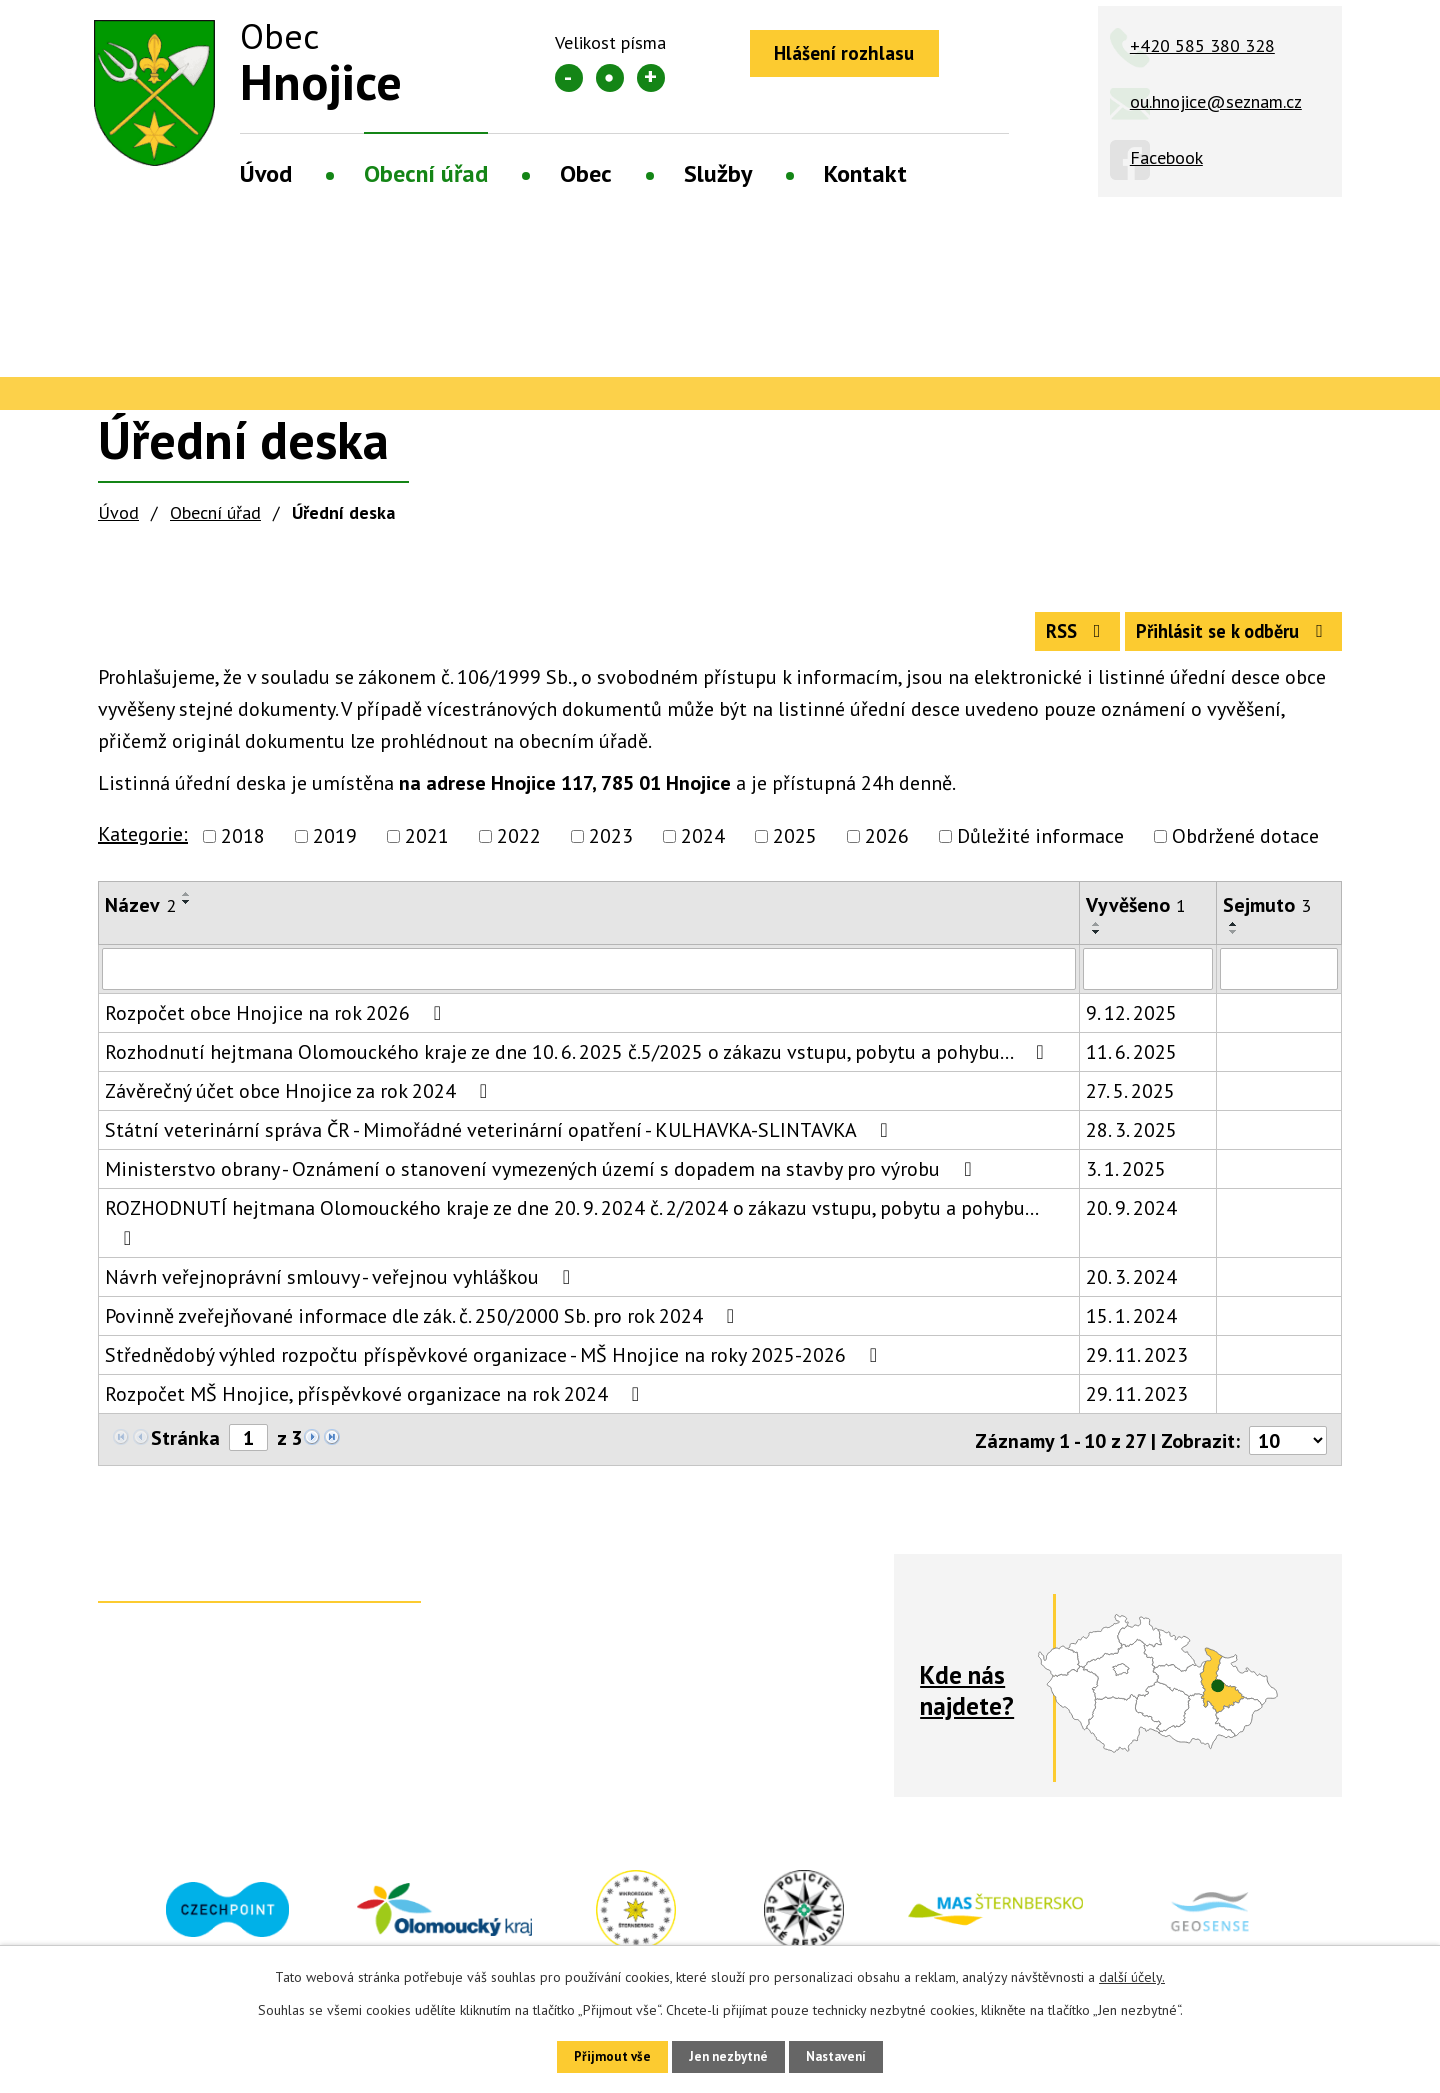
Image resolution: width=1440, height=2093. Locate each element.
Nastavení (849, 2055)
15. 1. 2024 (1131, 1326)
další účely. (1132, 1974)
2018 (243, 846)
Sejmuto (1267, 915)
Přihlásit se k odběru (1223, 639)
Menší (569, 78)
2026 (887, 846)
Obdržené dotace (1245, 846)
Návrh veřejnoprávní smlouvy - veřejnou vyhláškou (342, 1287)
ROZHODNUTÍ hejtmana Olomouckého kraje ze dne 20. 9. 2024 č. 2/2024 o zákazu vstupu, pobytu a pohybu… (571, 1231)
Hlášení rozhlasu (853, 55)
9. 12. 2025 (1131, 1023)
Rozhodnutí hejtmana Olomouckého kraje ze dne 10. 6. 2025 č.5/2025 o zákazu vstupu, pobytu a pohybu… (578, 1062)
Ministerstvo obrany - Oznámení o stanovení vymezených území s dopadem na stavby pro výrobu (542, 1179)
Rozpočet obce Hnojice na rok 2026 (277, 1023)
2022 (519, 846)
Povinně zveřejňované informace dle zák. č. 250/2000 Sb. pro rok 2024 (424, 1326)
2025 (795, 846)
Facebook (1166, 157)
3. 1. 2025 (1126, 1179)
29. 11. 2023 (1137, 1365)
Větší (651, 78)
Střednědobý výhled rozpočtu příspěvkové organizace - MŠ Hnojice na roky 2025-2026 (495, 1365)
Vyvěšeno (1136, 915)
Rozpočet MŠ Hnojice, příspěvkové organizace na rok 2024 (376, 1404)
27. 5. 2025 (1130, 1101)
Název (140, 915)
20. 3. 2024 (1131, 1287)
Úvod (266, 173)
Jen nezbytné (727, 2055)
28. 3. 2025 (1131, 1140)
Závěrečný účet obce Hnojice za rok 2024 (300, 1101)
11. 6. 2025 (1131, 1062)
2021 (427, 846)
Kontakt (865, 173)
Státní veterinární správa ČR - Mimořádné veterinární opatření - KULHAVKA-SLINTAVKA (500, 1140)
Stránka (185, 1448)
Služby (718, 173)
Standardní (610, 78)
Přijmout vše (597, 2055)
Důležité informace (1040, 846)
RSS (1048, 639)
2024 (703, 846)
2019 (335, 846)
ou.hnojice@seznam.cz (1216, 101)
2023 (611, 846)
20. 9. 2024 (1131, 1218)
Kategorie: (143, 844)
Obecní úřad (426, 173)
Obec (586, 173)
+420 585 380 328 (1202, 45)
